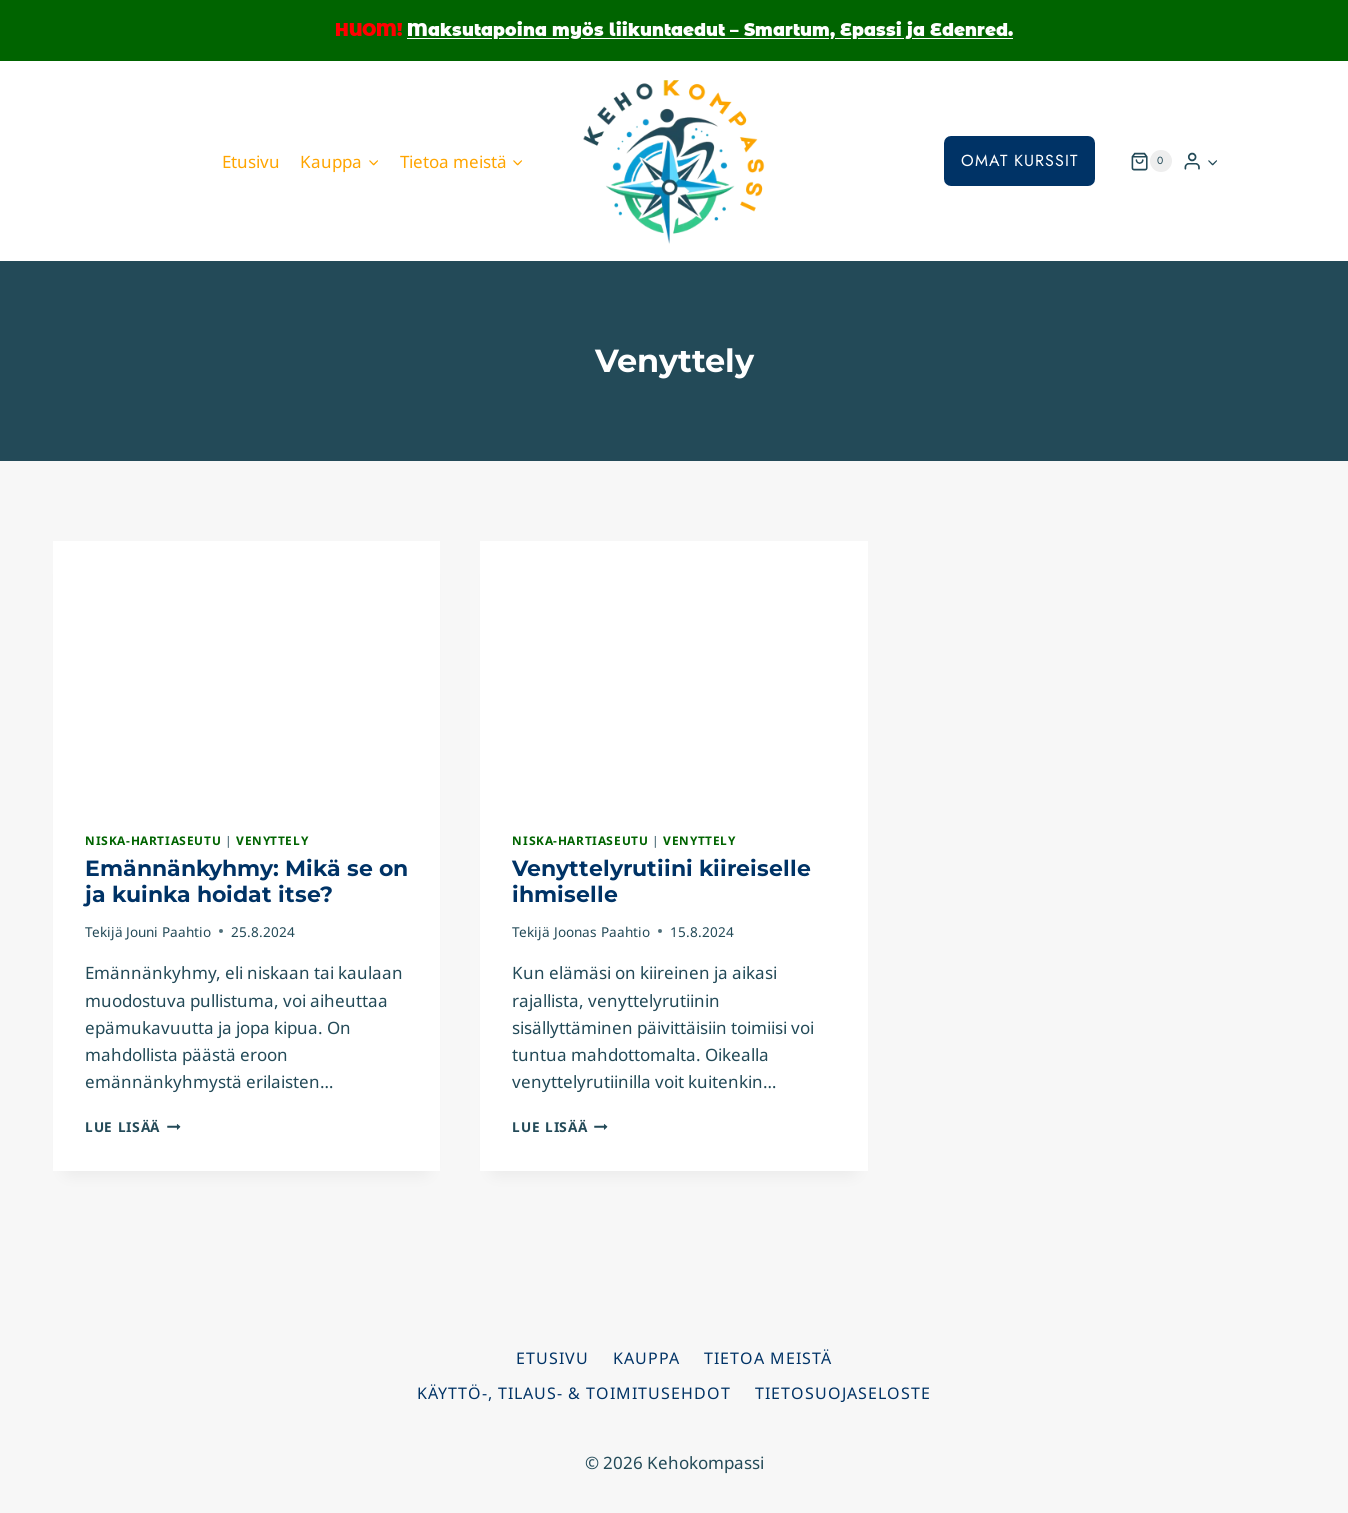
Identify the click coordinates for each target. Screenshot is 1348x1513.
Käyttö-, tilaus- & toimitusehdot (574, 1393)
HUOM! (368, 30)
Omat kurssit (1019, 160)
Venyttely (272, 840)
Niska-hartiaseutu (153, 840)
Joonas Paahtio (602, 931)
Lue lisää (133, 1126)
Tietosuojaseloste (843, 1393)
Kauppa (646, 1358)
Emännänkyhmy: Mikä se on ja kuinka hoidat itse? (246, 881)
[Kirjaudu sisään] (1200, 161)
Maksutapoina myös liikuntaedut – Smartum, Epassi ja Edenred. (710, 30)
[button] (1212, 161)
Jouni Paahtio (168, 931)
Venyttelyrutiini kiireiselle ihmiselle (661, 881)
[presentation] (246, 670)
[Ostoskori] (1151, 161)
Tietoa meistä (768, 1358)
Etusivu (251, 161)
